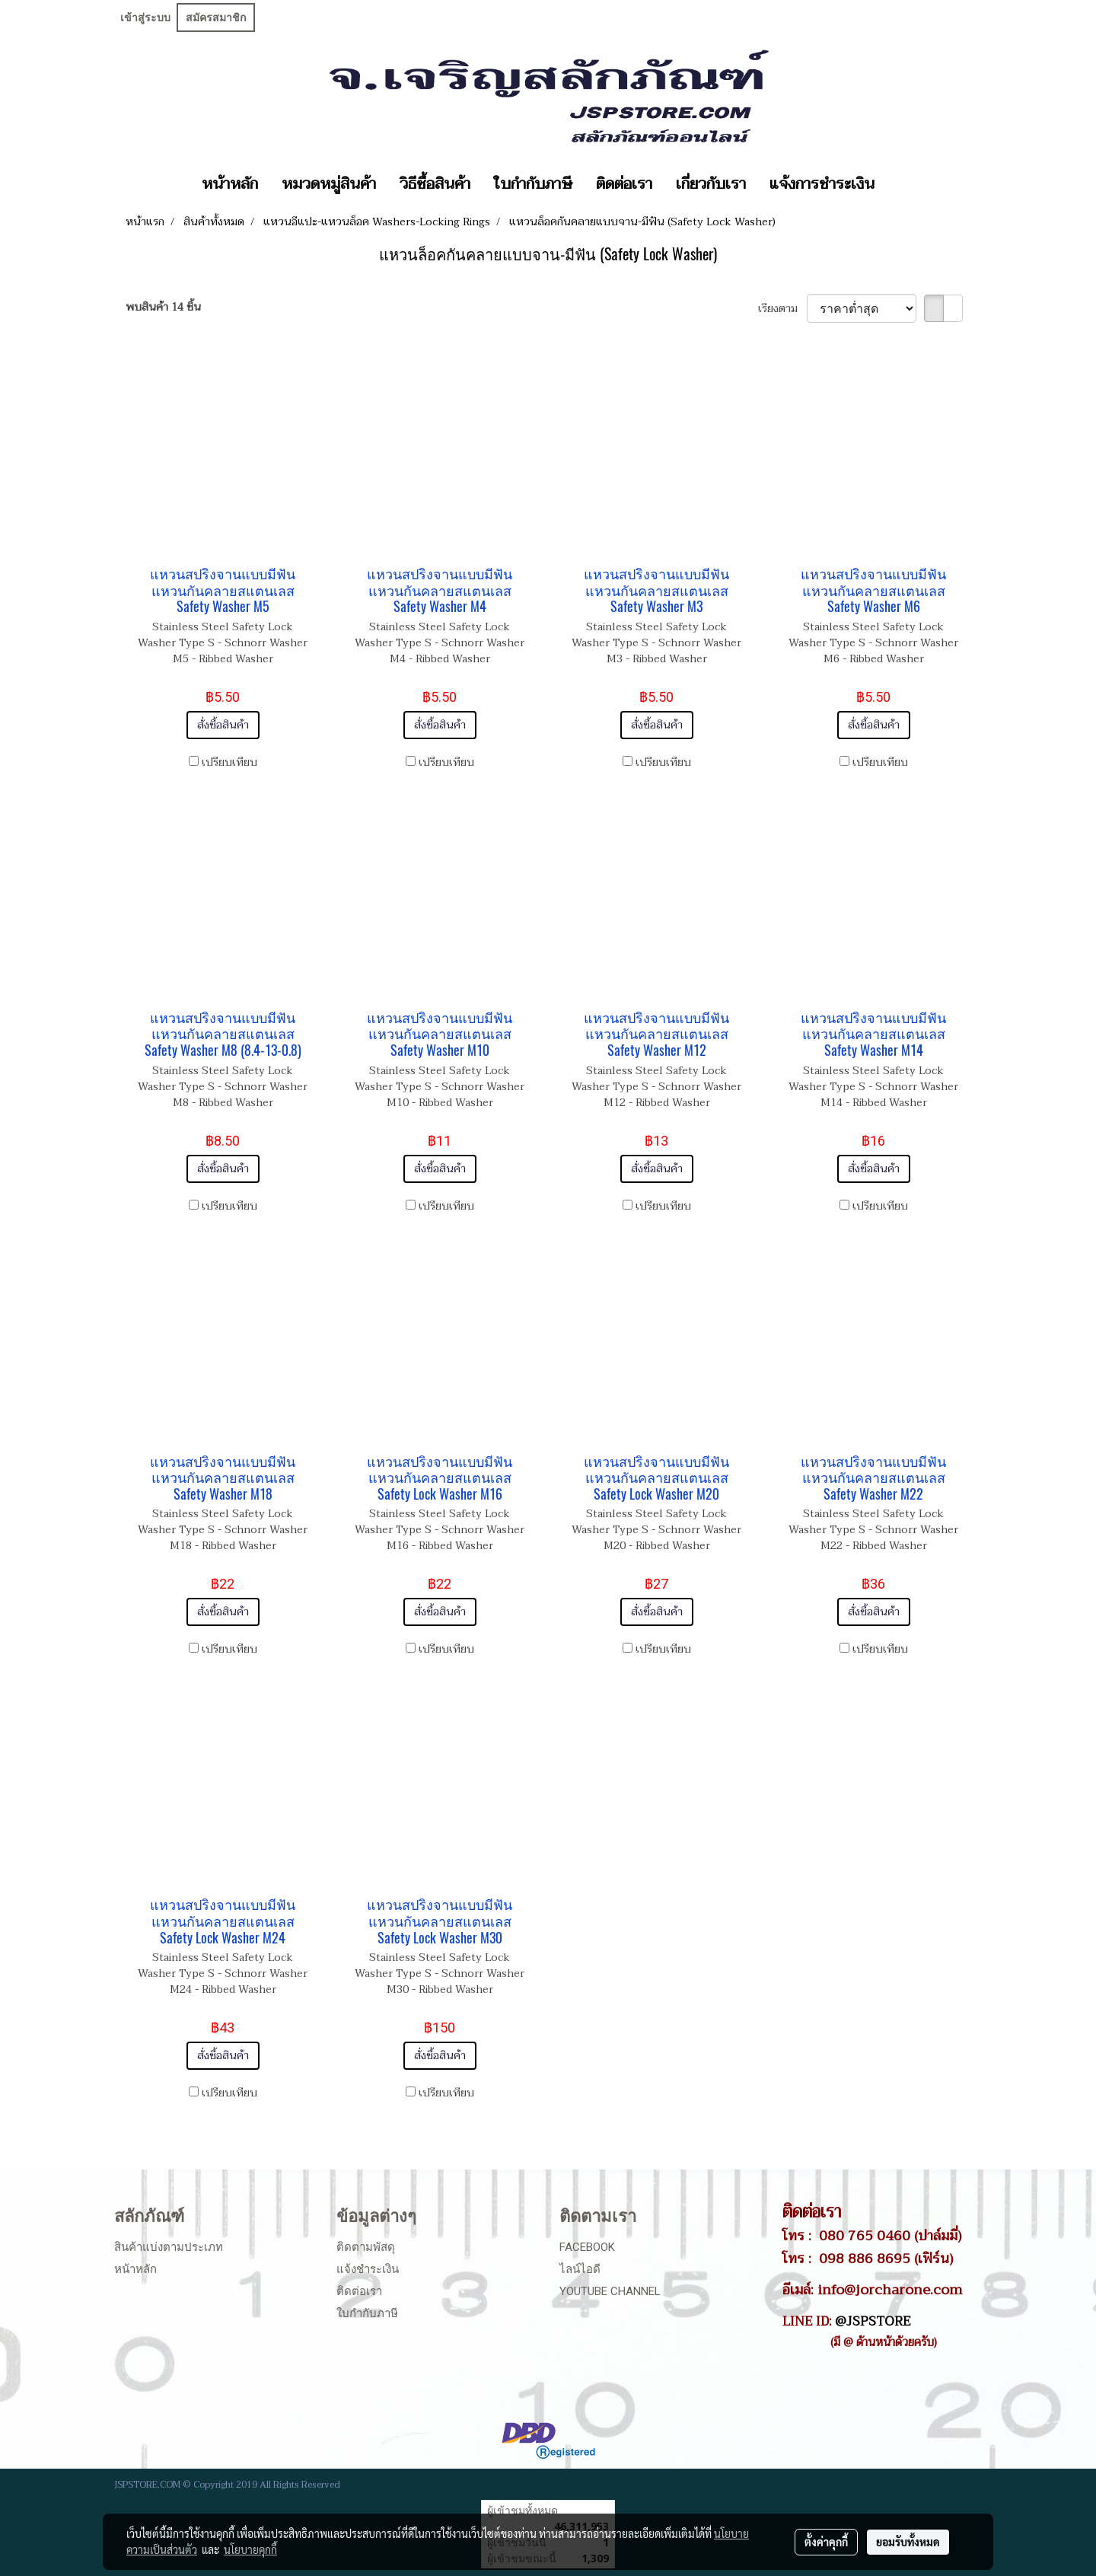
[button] (900, 184)
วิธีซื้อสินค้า (435, 184)
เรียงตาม (782, 309)
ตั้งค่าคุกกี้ (826, 2542)
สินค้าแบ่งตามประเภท (168, 2247)
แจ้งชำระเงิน (367, 2269)
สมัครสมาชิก (216, 17)
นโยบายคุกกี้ (250, 2549)
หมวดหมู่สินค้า (329, 184)
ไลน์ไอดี (580, 2269)
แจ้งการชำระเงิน (822, 184)
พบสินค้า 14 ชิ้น (163, 307)
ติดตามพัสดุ (365, 2247)
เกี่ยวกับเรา (711, 184)
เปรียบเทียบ (229, 762)
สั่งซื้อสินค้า (223, 725)
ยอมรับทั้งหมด (908, 2542)
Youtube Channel (610, 2291)
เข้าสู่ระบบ (145, 17)
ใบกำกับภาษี (533, 184)
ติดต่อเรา (624, 184)
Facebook (587, 2247)
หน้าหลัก (230, 184)
